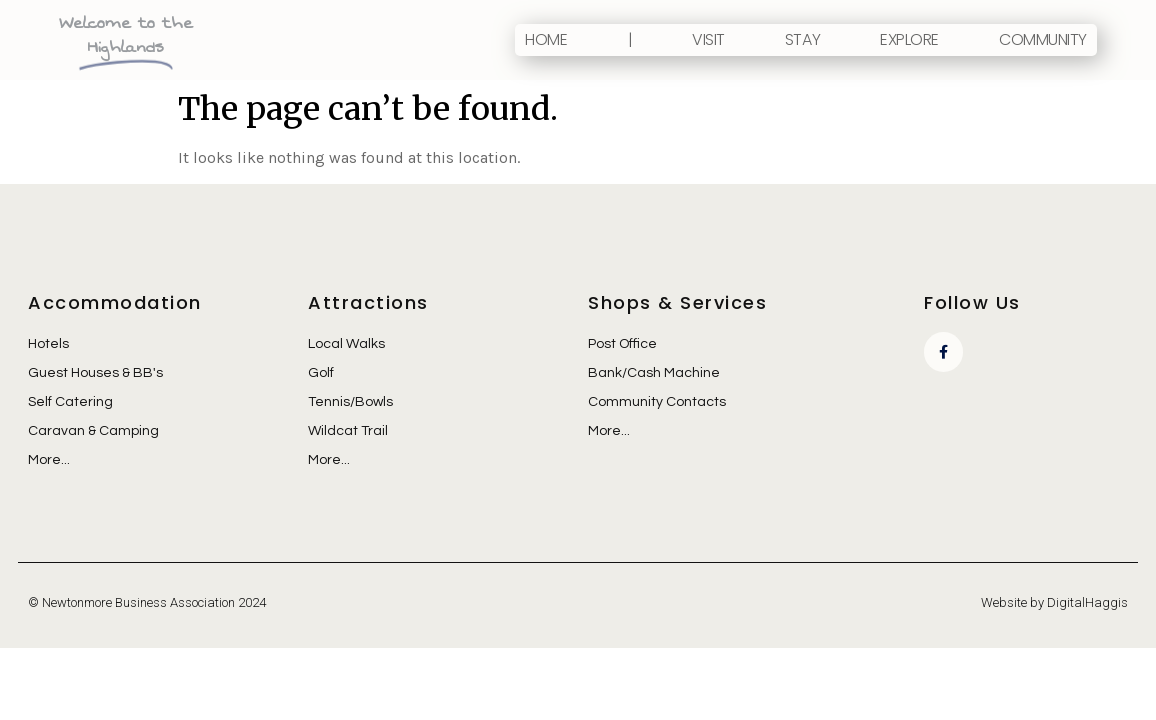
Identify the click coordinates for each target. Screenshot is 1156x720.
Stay (802, 39)
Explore (909, 39)
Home (546, 39)
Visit (708, 39)
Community (1043, 39)
